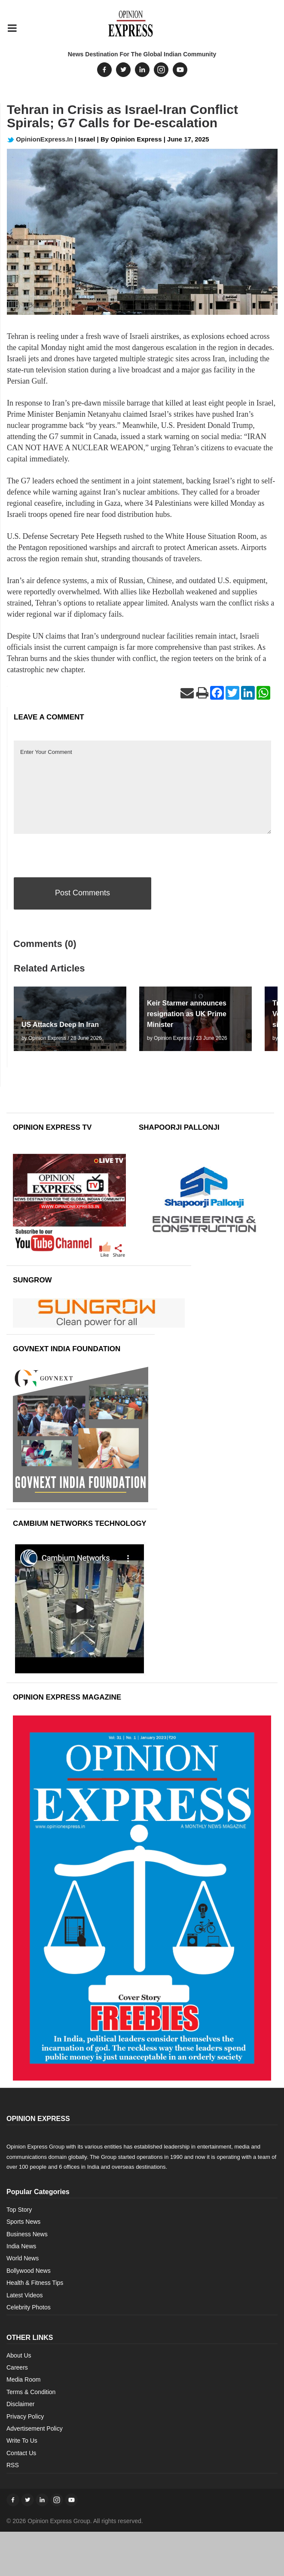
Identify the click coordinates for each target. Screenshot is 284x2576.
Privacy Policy (25, 2416)
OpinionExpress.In (40, 139)
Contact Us (21, 2453)
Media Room (23, 2379)
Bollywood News (28, 2270)
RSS (12, 2465)
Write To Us (21, 2440)
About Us (18, 2355)
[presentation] (79, 854)
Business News (27, 2234)
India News (21, 2246)
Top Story (19, 2209)
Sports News (23, 2221)
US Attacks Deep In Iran (60, 1024)
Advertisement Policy (34, 2428)
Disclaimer (20, 2404)
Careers (17, 2367)
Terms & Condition (30, 2391)
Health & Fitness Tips (34, 2282)
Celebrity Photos (28, 2307)
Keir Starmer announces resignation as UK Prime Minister (186, 1013)
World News (22, 2258)
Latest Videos (24, 2295)
